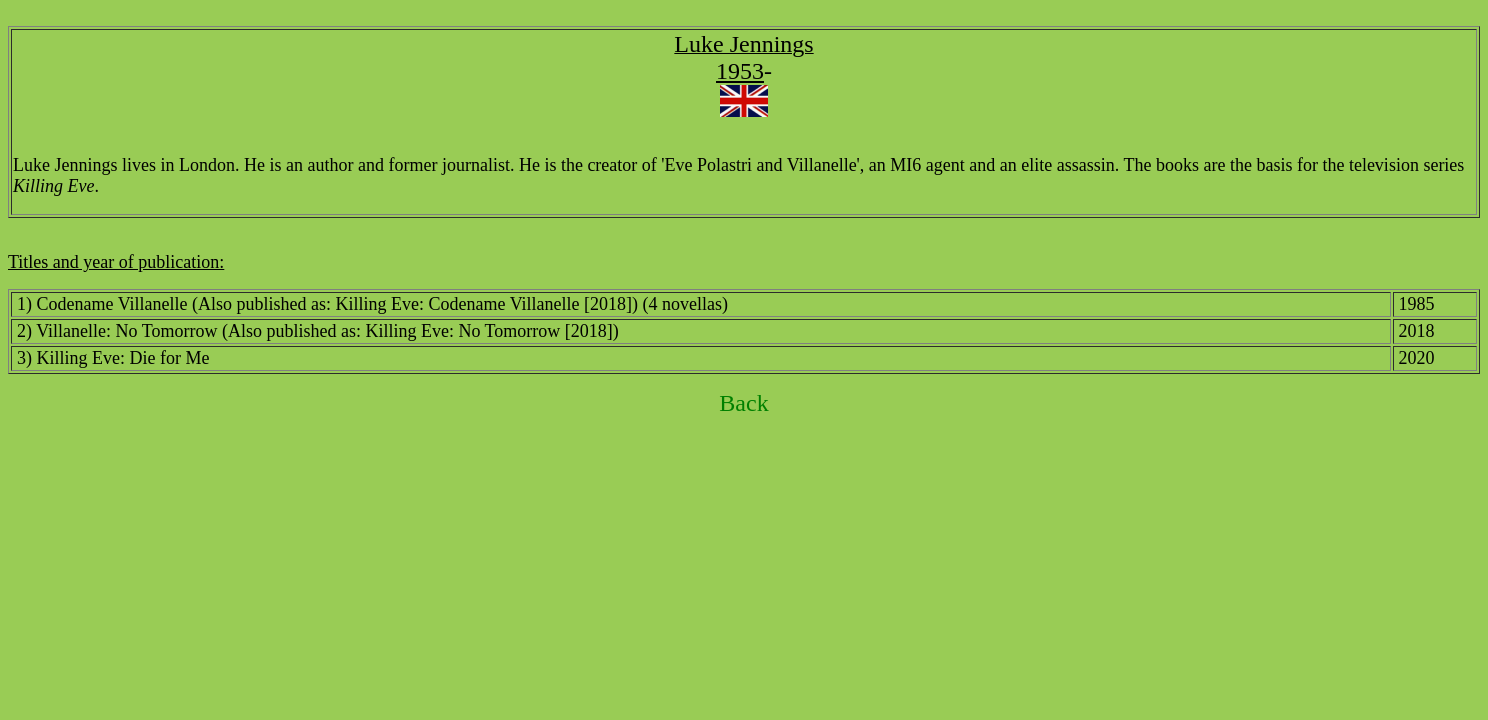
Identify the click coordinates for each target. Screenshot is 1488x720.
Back (743, 403)
